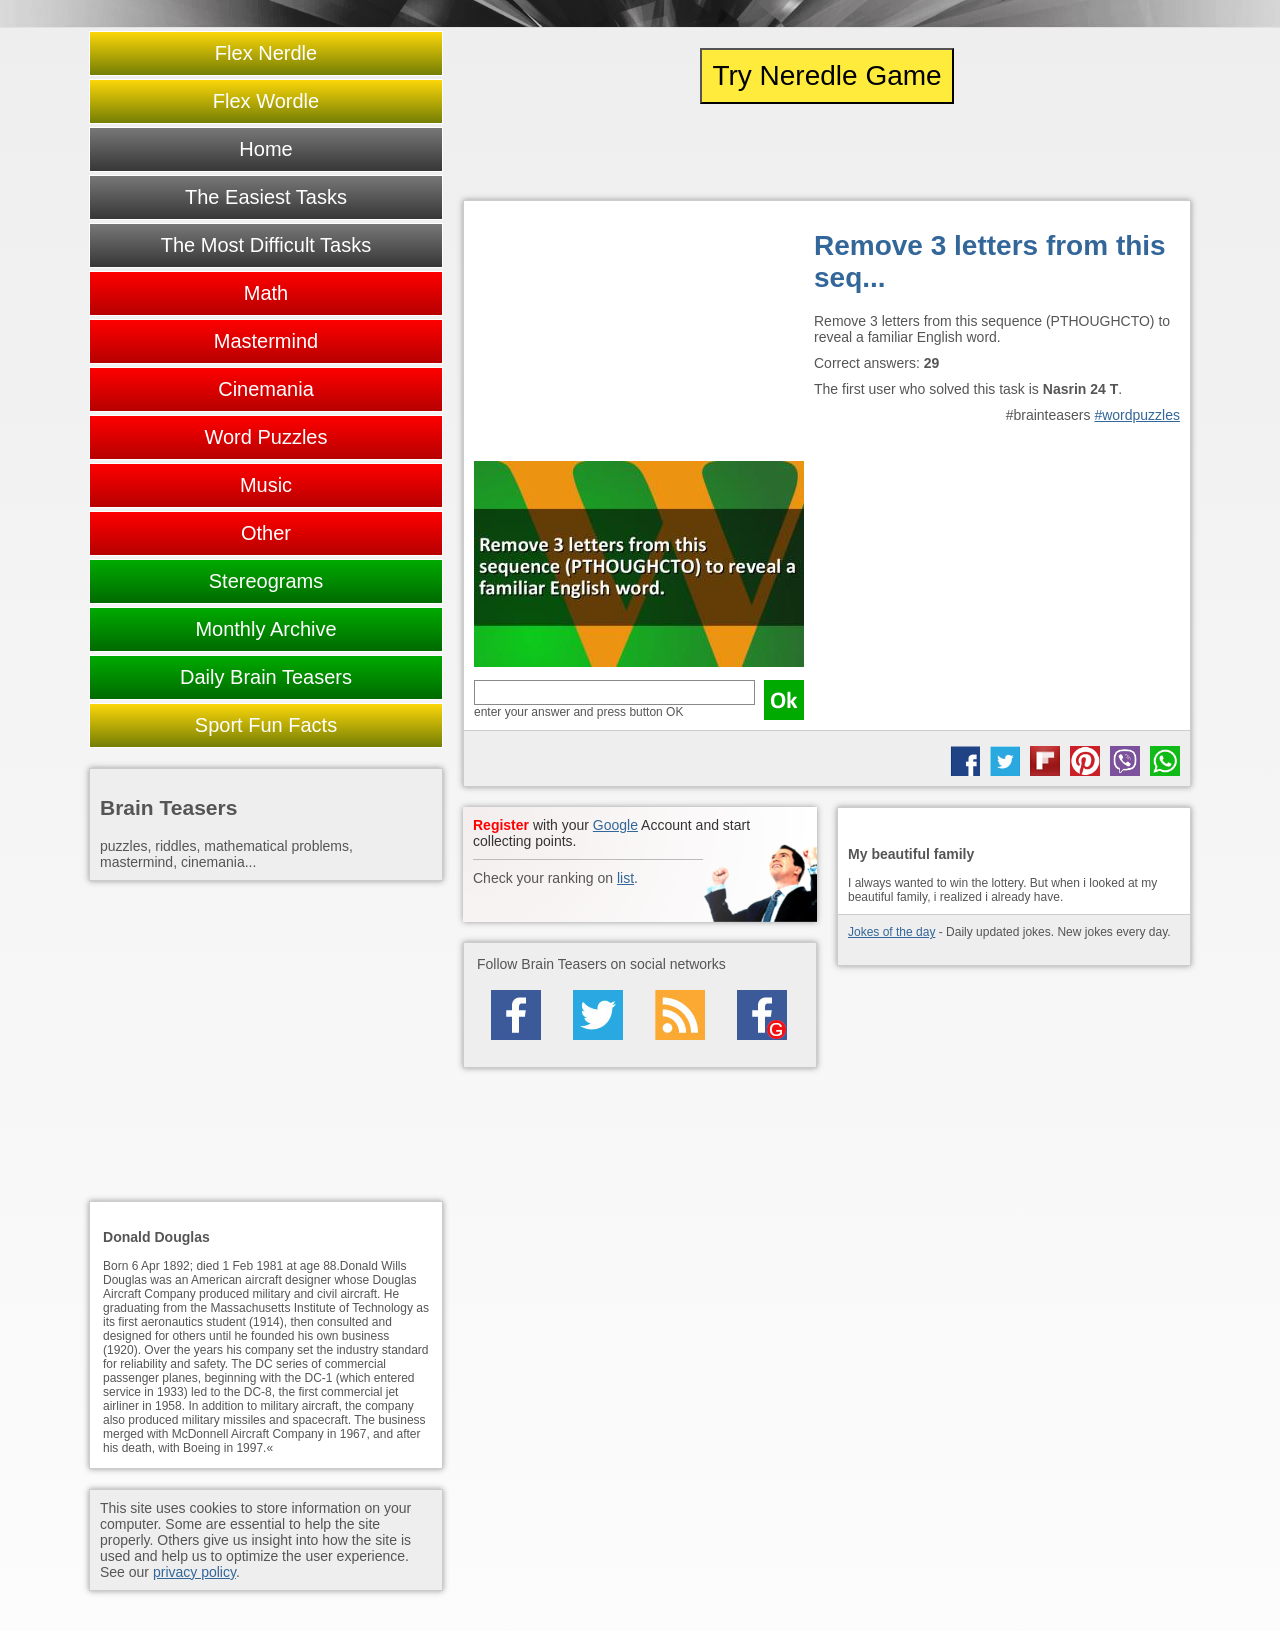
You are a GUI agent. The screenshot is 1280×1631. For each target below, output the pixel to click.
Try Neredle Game (826, 75)
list (625, 878)
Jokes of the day (891, 932)
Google (615, 825)
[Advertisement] (639, 336)
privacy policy (194, 1572)
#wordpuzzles (1137, 415)
